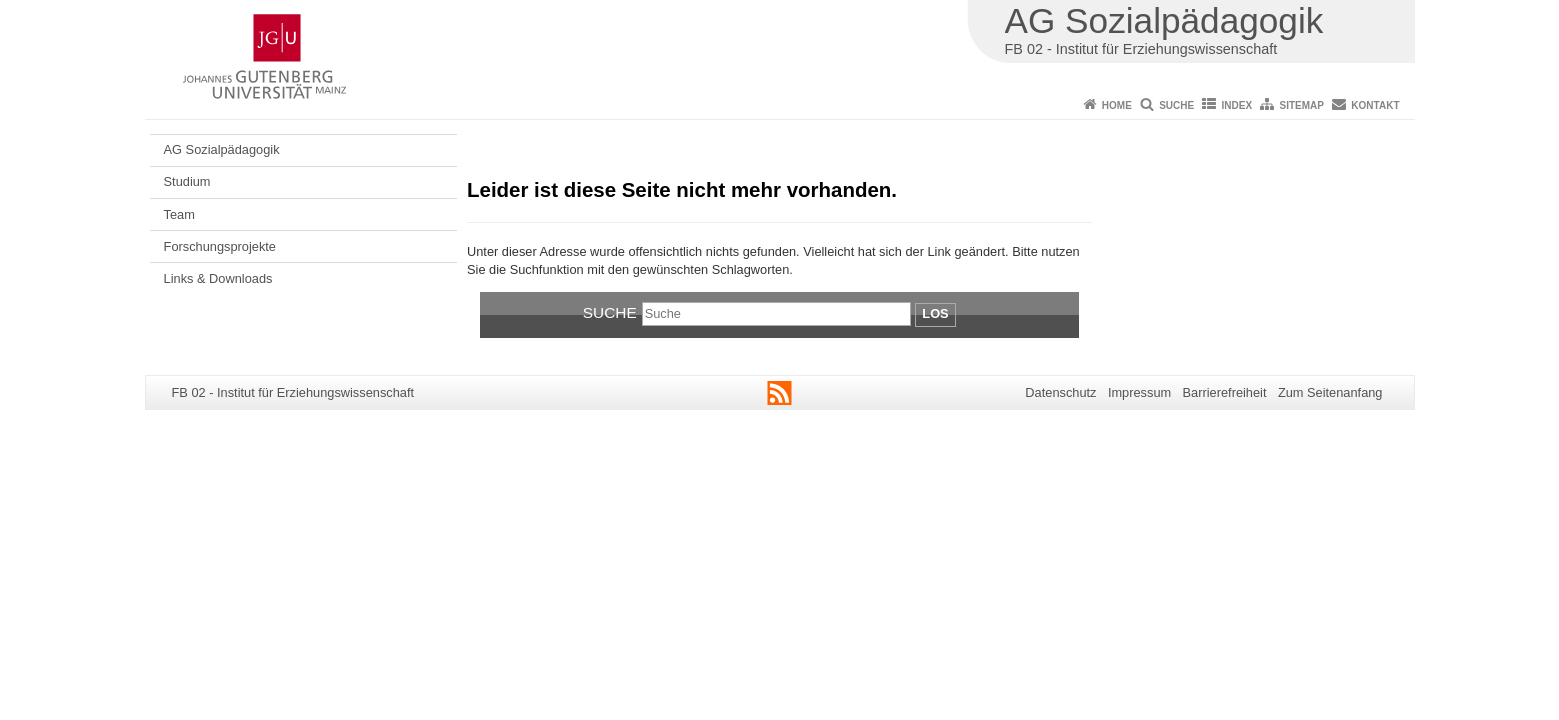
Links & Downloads (218, 278)
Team (179, 214)
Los (935, 313)
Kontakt (1375, 105)
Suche (1176, 105)
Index (1237, 105)
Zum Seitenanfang (1330, 392)
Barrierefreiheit (1225, 392)
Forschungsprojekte (220, 246)
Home (1117, 105)
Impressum (1139, 392)
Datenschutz (1060, 392)
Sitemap (1302, 105)
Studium (187, 181)
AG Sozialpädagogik (222, 149)
